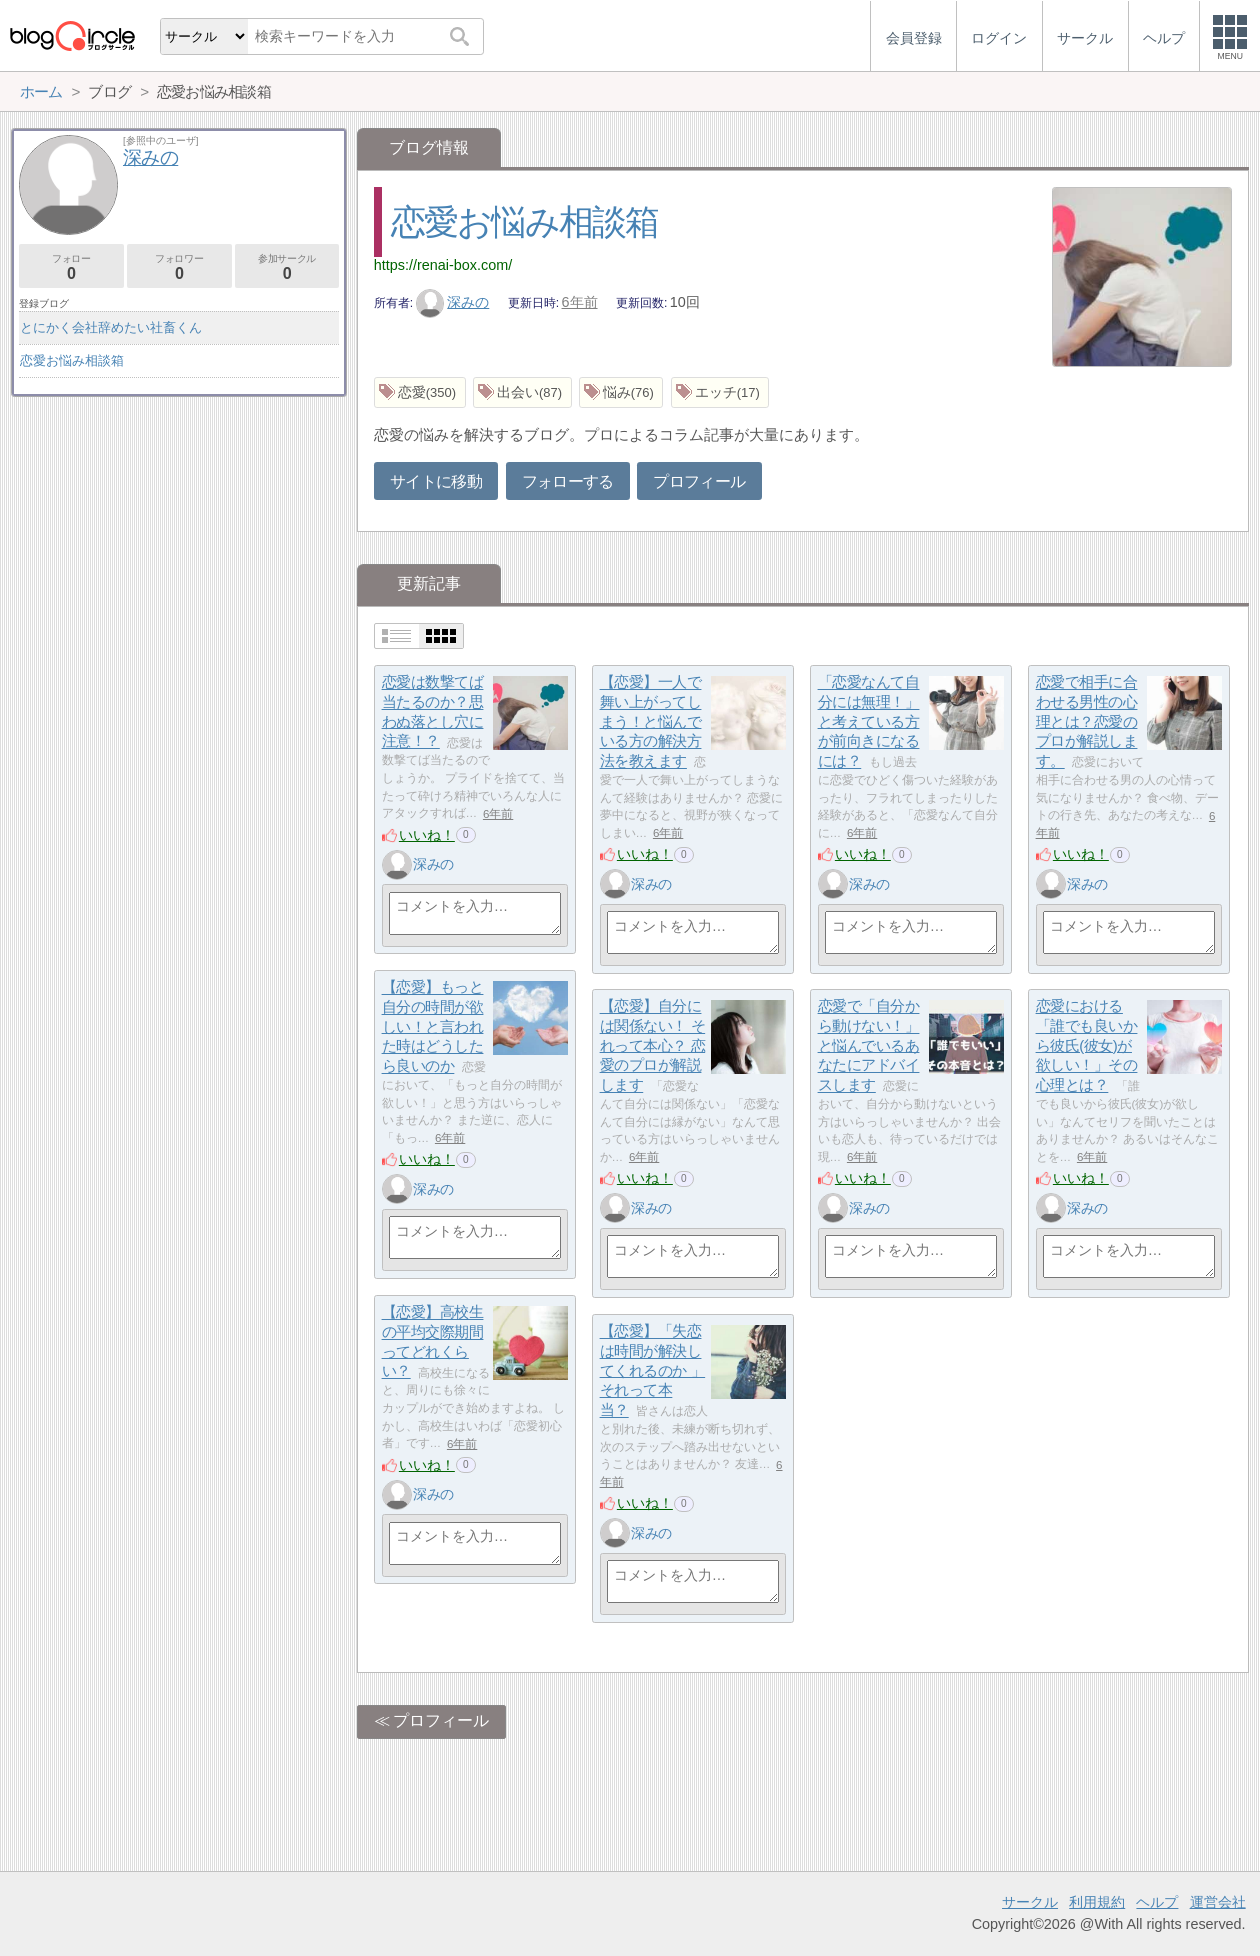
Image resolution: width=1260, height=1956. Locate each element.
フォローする (568, 481)
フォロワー (179, 267)
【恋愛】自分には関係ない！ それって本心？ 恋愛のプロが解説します (653, 1046)
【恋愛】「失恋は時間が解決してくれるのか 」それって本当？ (653, 1371)
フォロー (71, 267)
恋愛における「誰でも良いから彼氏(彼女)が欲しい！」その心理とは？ (1087, 1046)
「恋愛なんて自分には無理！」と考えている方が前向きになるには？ (869, 722)
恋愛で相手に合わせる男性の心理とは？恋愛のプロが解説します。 (1087, 722)
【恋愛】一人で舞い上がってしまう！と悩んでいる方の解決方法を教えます (651, 722)
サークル (1030, 1902)
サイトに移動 (436, 481)
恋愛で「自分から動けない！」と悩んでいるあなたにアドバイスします (869, 1046)
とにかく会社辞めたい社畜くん (111, 327)
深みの (453, 302)
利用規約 (1097, 1902)
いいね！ (427, 835)
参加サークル (287, 267)
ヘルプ (1157, 1902)
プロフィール (699, 481)
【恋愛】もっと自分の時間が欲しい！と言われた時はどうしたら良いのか (433, 1027)
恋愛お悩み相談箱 (525, 221)
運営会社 (1218, 1902)
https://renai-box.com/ (443, 265)
